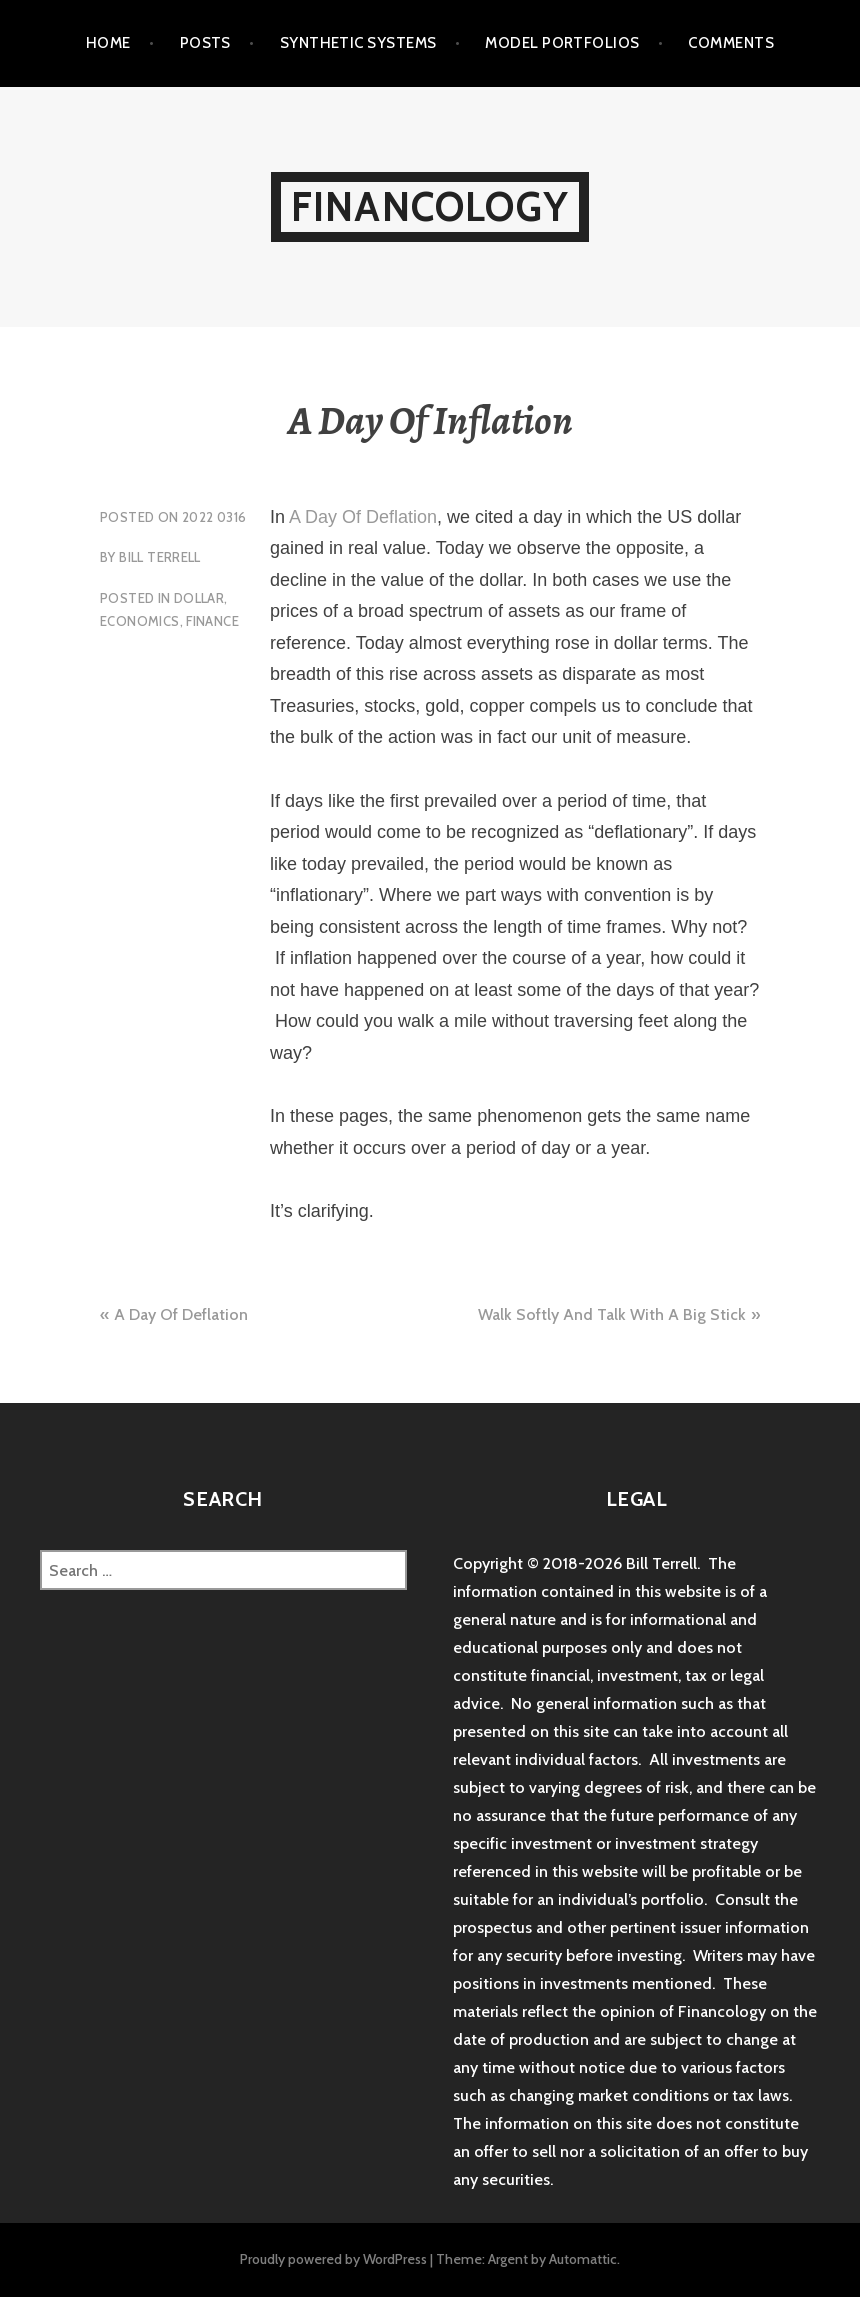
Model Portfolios (562, 43)
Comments (731, 43)
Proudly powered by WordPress (333, 2259)
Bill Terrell (160, 557)
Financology (430, 206)
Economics (140, 621)
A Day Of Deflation (363, 517)
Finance (212, 621)
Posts (205, 43)
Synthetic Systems (358, 43)
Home (108, 43)
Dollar (199, 598)
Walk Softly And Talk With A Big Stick (612, 1314)
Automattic (583, 2259)
